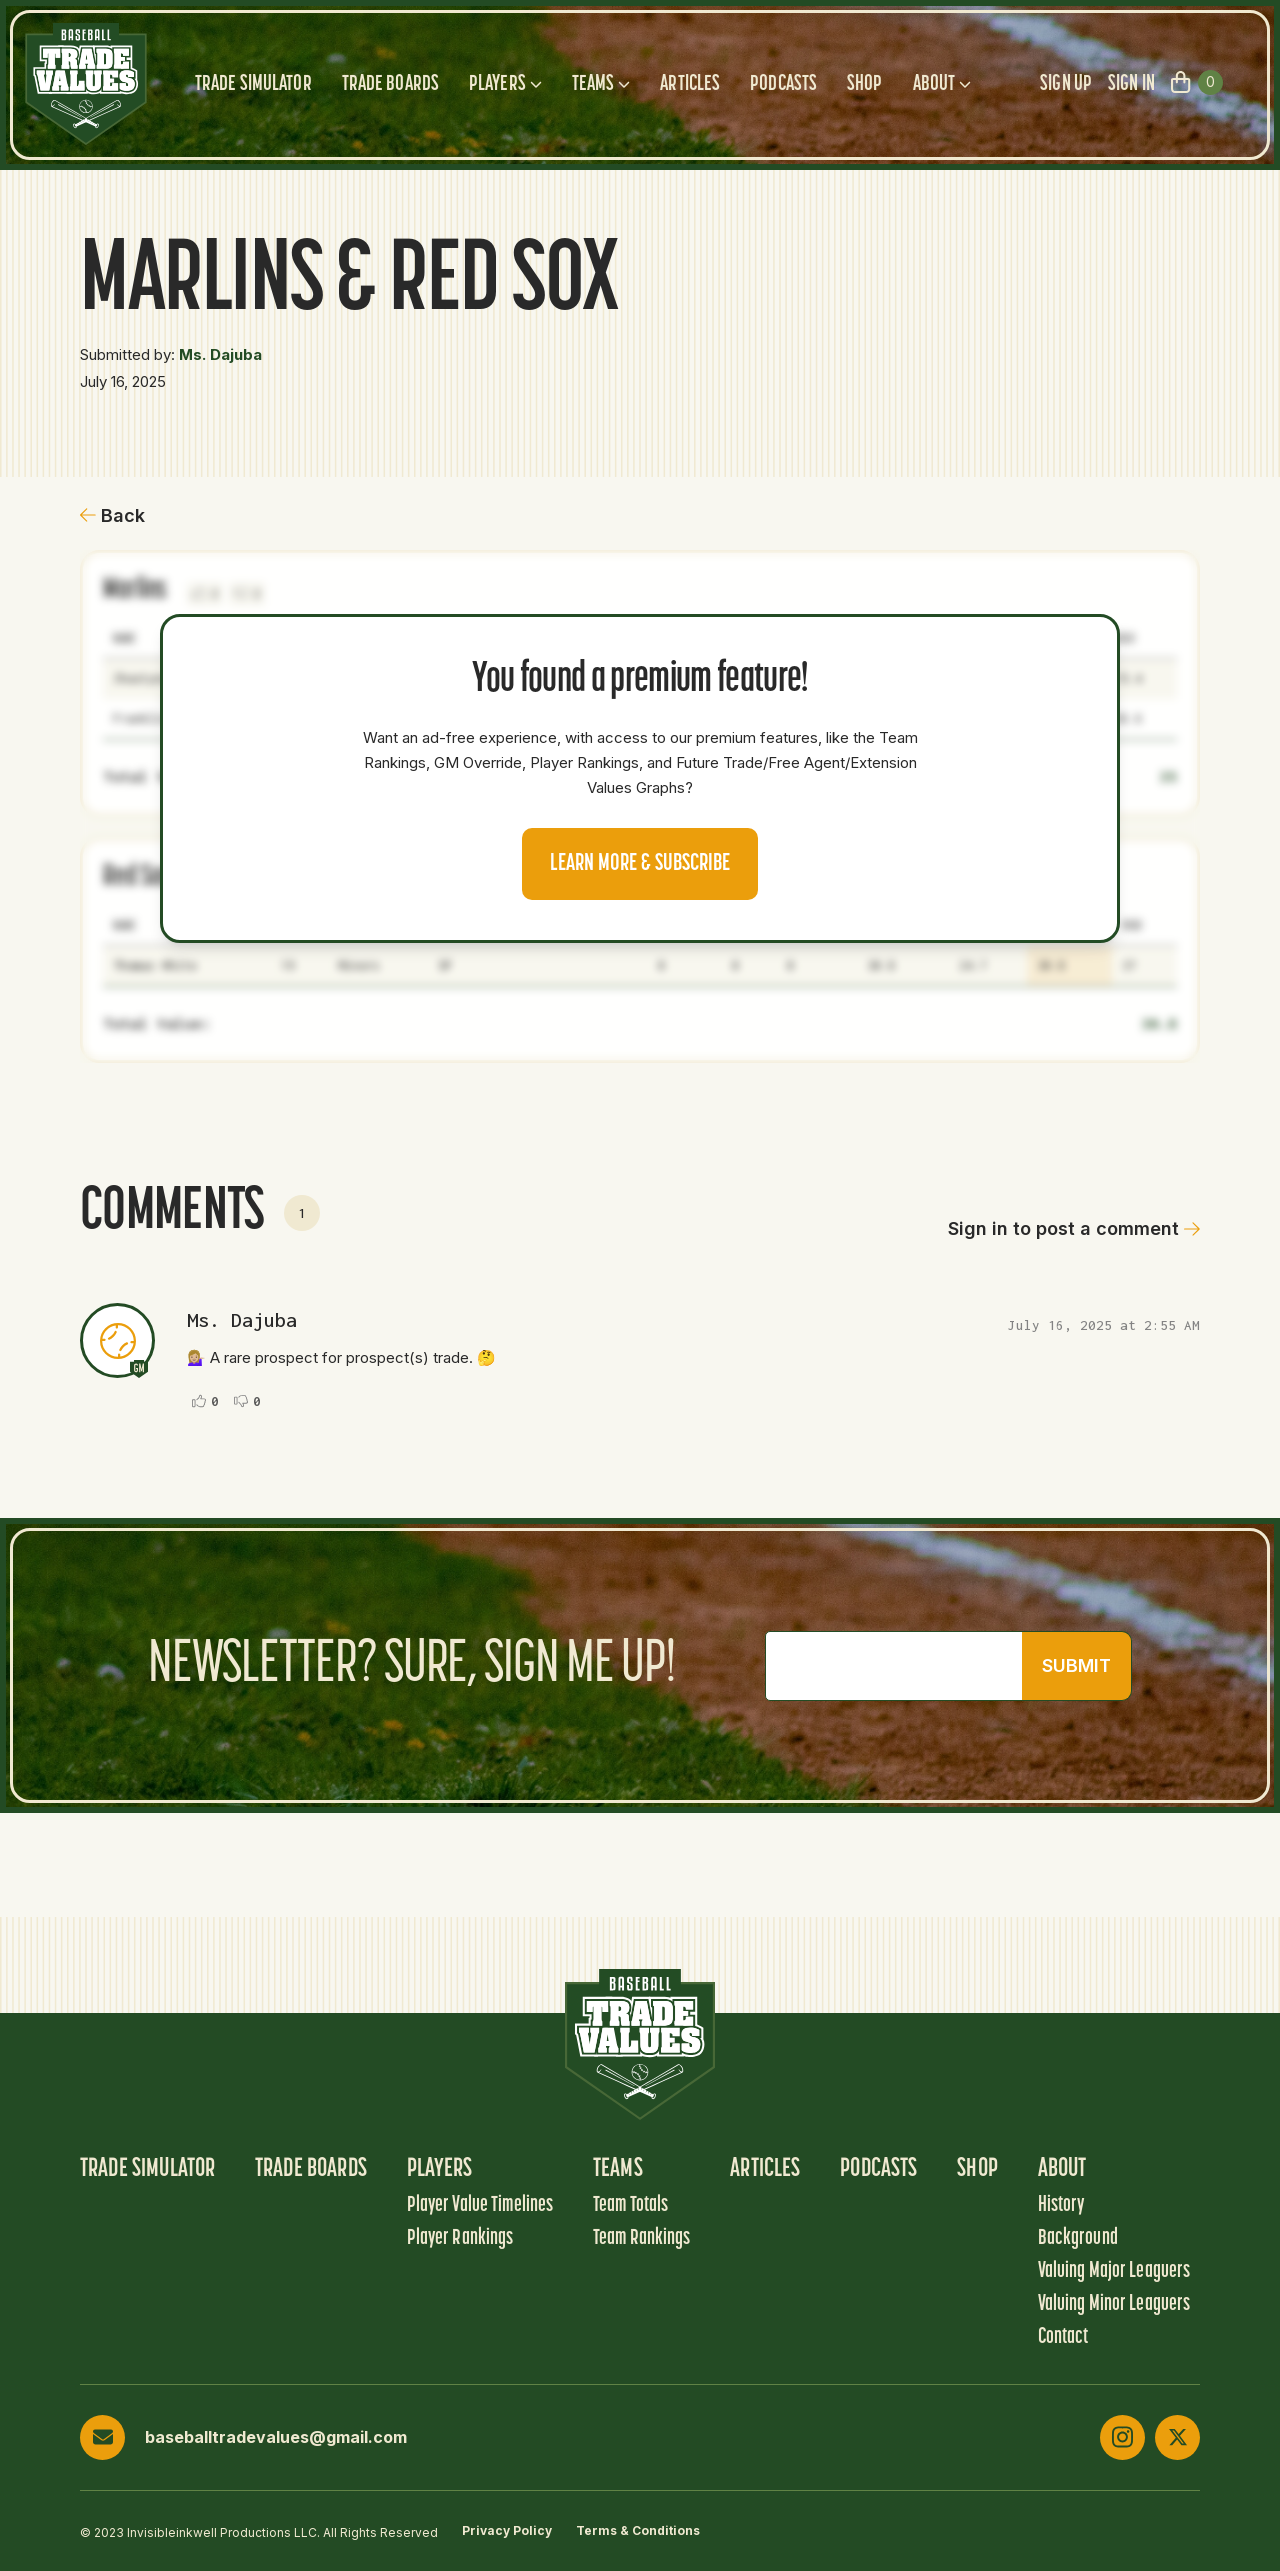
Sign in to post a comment (1074, 1228)
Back (112, 515)
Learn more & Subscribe (640, 864)
